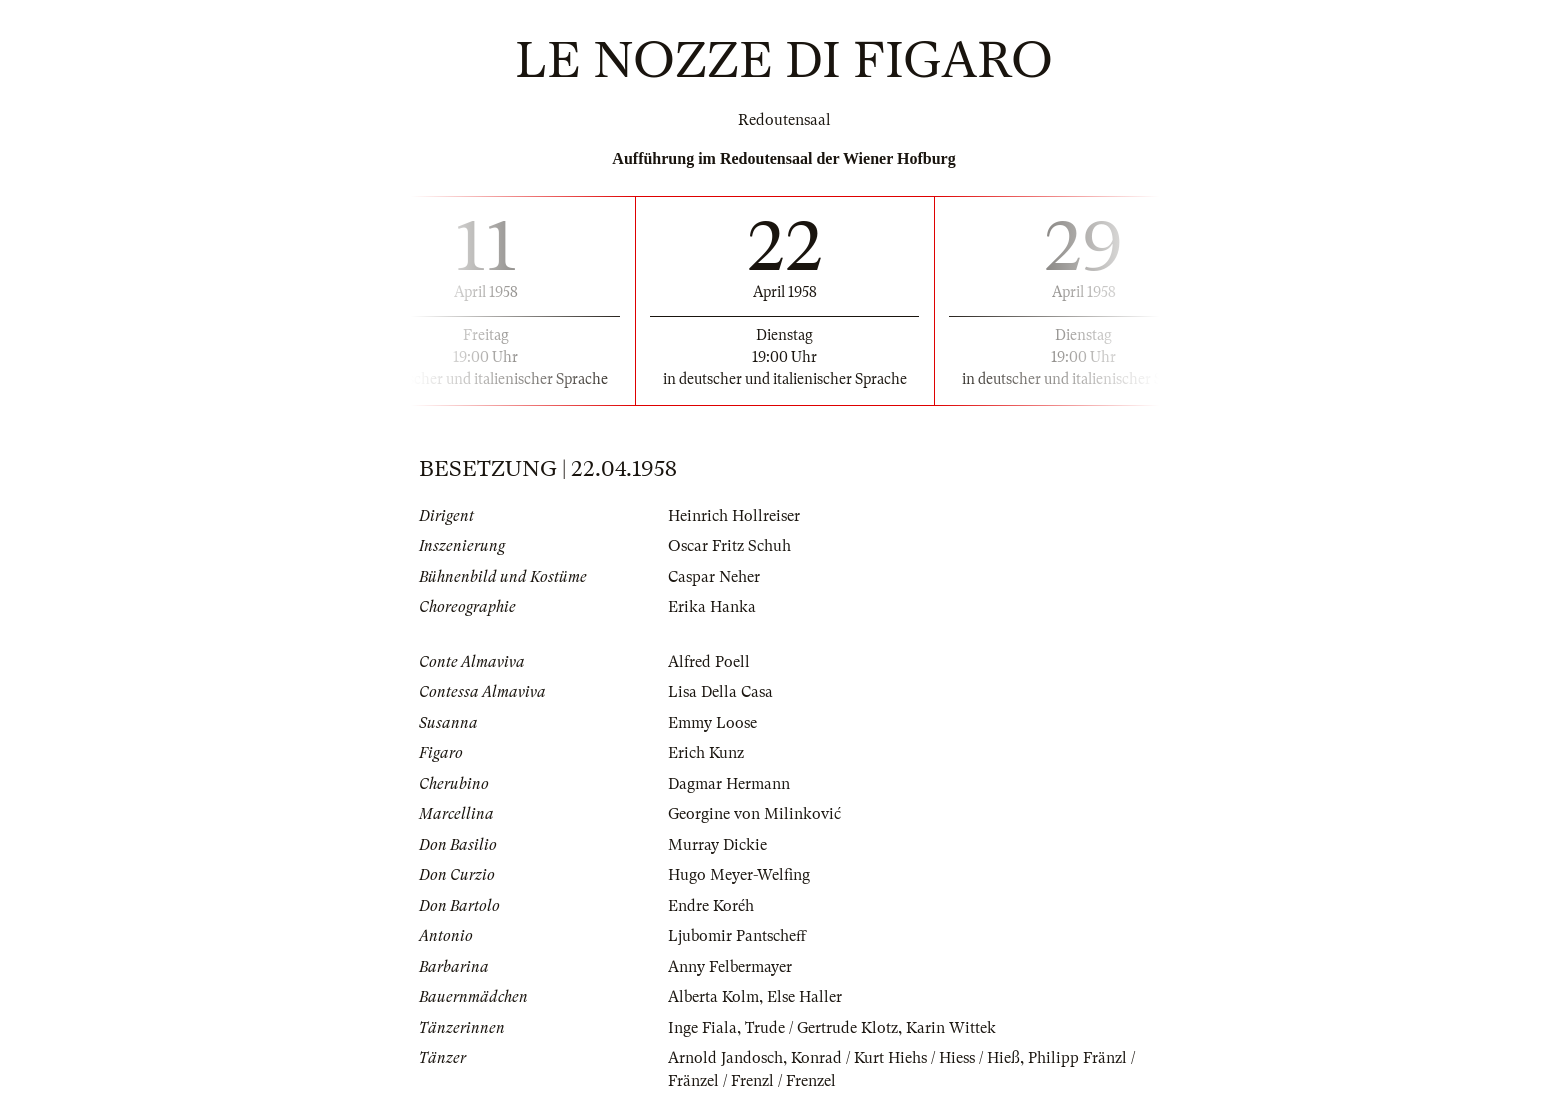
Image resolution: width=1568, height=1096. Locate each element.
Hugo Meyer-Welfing (739, 875)
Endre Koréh (711, 906)
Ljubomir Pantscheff (737, 936)
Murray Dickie (717, 845)
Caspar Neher (714, 577)
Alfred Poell (709, 662)
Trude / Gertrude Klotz (821, 1028)
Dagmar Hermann (729, 784)
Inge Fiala (702, 1028)
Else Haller (804, 997)
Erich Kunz (706, 753)
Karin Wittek (951, 1028)
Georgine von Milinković (754, 814)
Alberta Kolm (713, 997)
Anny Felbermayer (730, 967)
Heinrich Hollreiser (734, 516)
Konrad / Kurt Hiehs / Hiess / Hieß (905, 1058)
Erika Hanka (712, 607)
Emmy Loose (712, 723)
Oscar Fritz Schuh (729, 546)
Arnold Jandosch (725, 1058)
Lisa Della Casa (720, 692)
